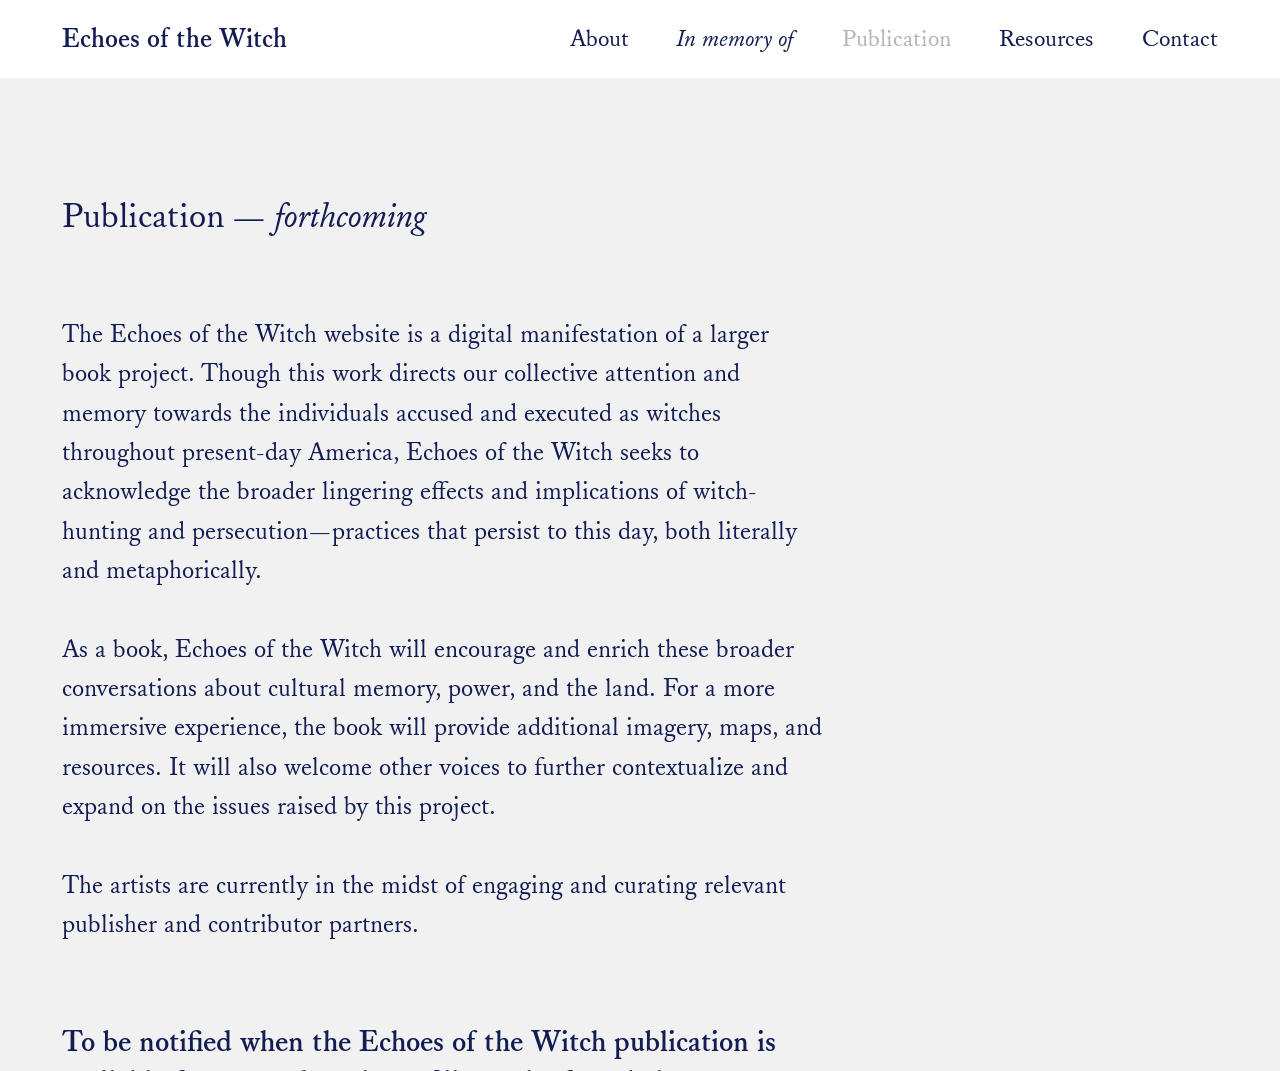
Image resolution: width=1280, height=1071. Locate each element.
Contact (1180, 39)
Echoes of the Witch (174, 39)
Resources (1049, 39)
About (599, 39)
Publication (896, 39)
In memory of (735, 39)
